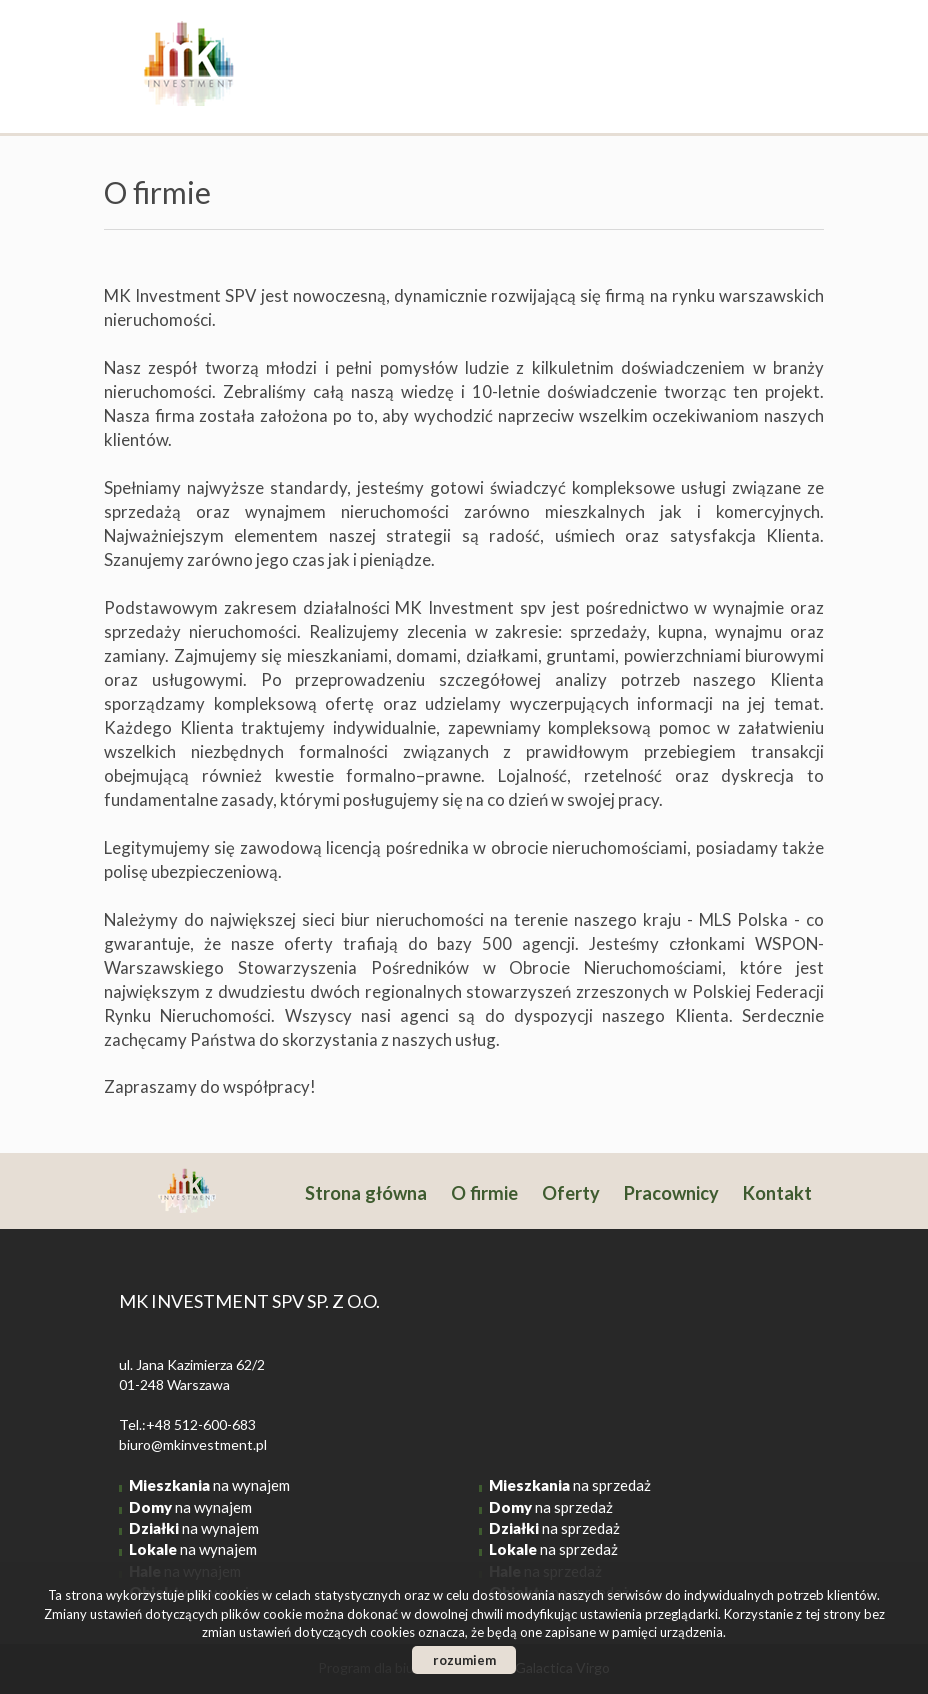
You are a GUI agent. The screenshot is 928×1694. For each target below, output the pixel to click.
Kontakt (777, 1193)
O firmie (484, 1193)
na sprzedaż (570, 1485)
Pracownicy (671, 1193)
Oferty (571, 1193)
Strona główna (366, 1193)
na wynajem (209, 1485)
